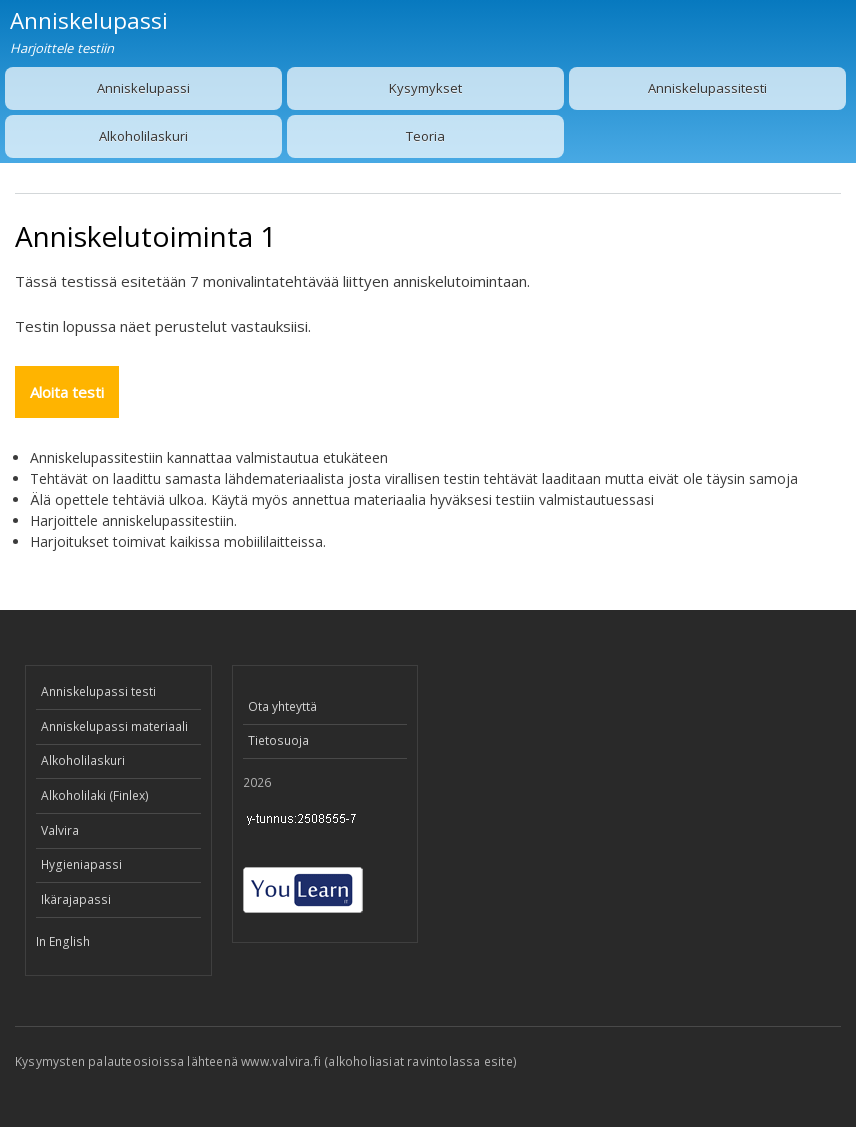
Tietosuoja (278, 740)
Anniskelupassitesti (707, 88)
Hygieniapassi (81, 864)
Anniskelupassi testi (98, 691)
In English (63, 941)
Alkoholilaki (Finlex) (95, 795)
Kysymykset (425, 88)
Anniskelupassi (143, 88)
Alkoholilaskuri (143, 136)
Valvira (60, 830)
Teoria (425, 136)
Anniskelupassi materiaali (114, 726)
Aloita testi (67, 392)
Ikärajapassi (76, 899)
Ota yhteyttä (282, 706)
